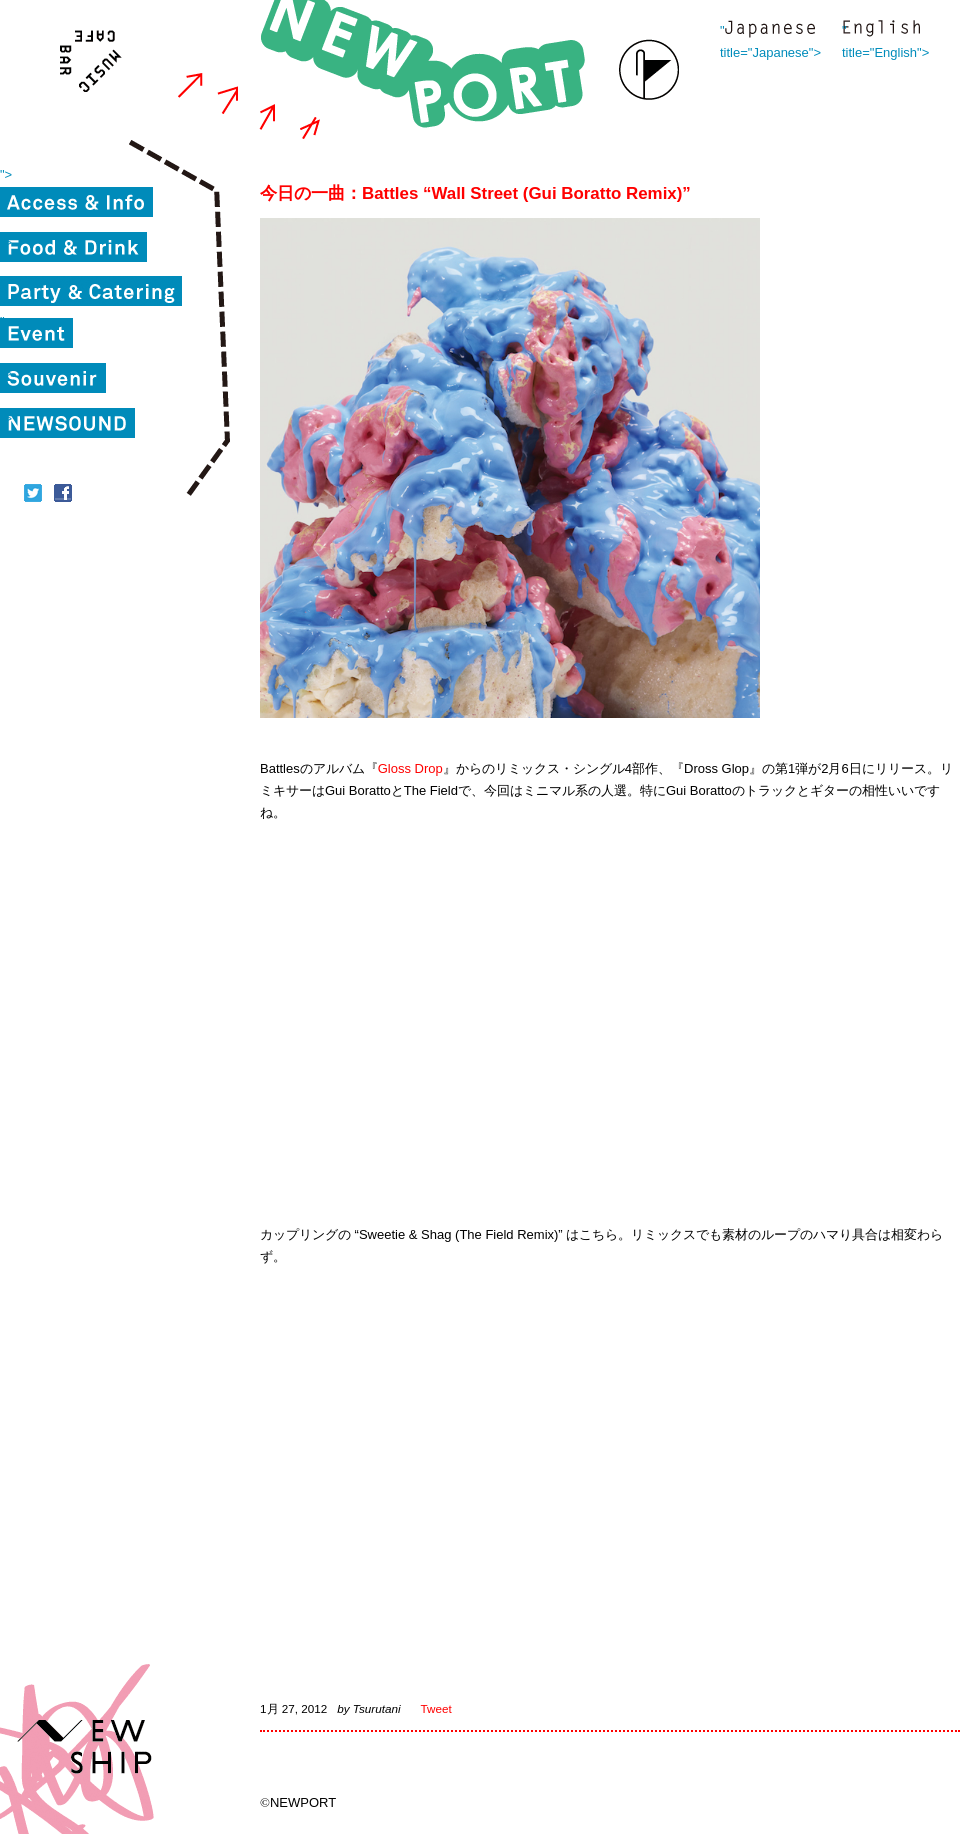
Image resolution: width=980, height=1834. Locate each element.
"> (6, 174)
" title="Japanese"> (770, 30)
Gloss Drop (410, 768)
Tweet (436, 1708)
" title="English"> (881, 30)
